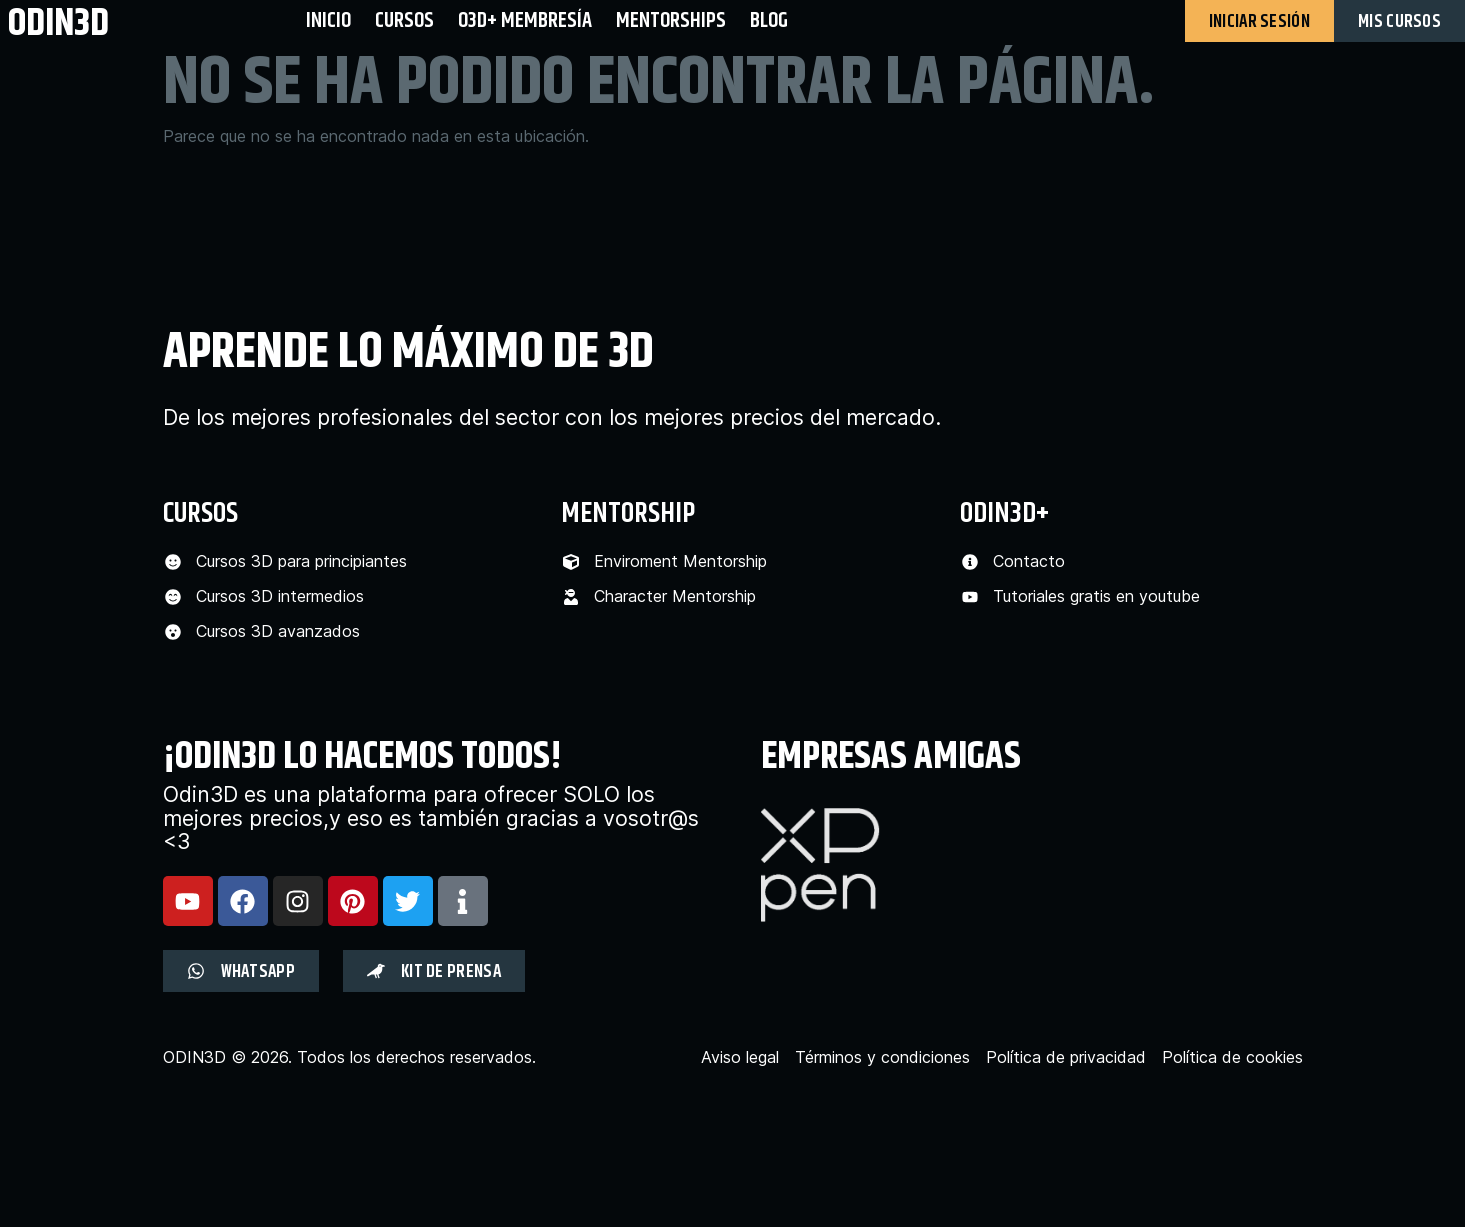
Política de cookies (1232, 1057)
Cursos (404, 20)
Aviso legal (740, 1057)
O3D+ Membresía (525, 20)
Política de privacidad (1066, 1057)
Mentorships (671, 20)
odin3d (58, 22)
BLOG (769, 20)
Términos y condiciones (882, 1057)
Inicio (328, 20)
